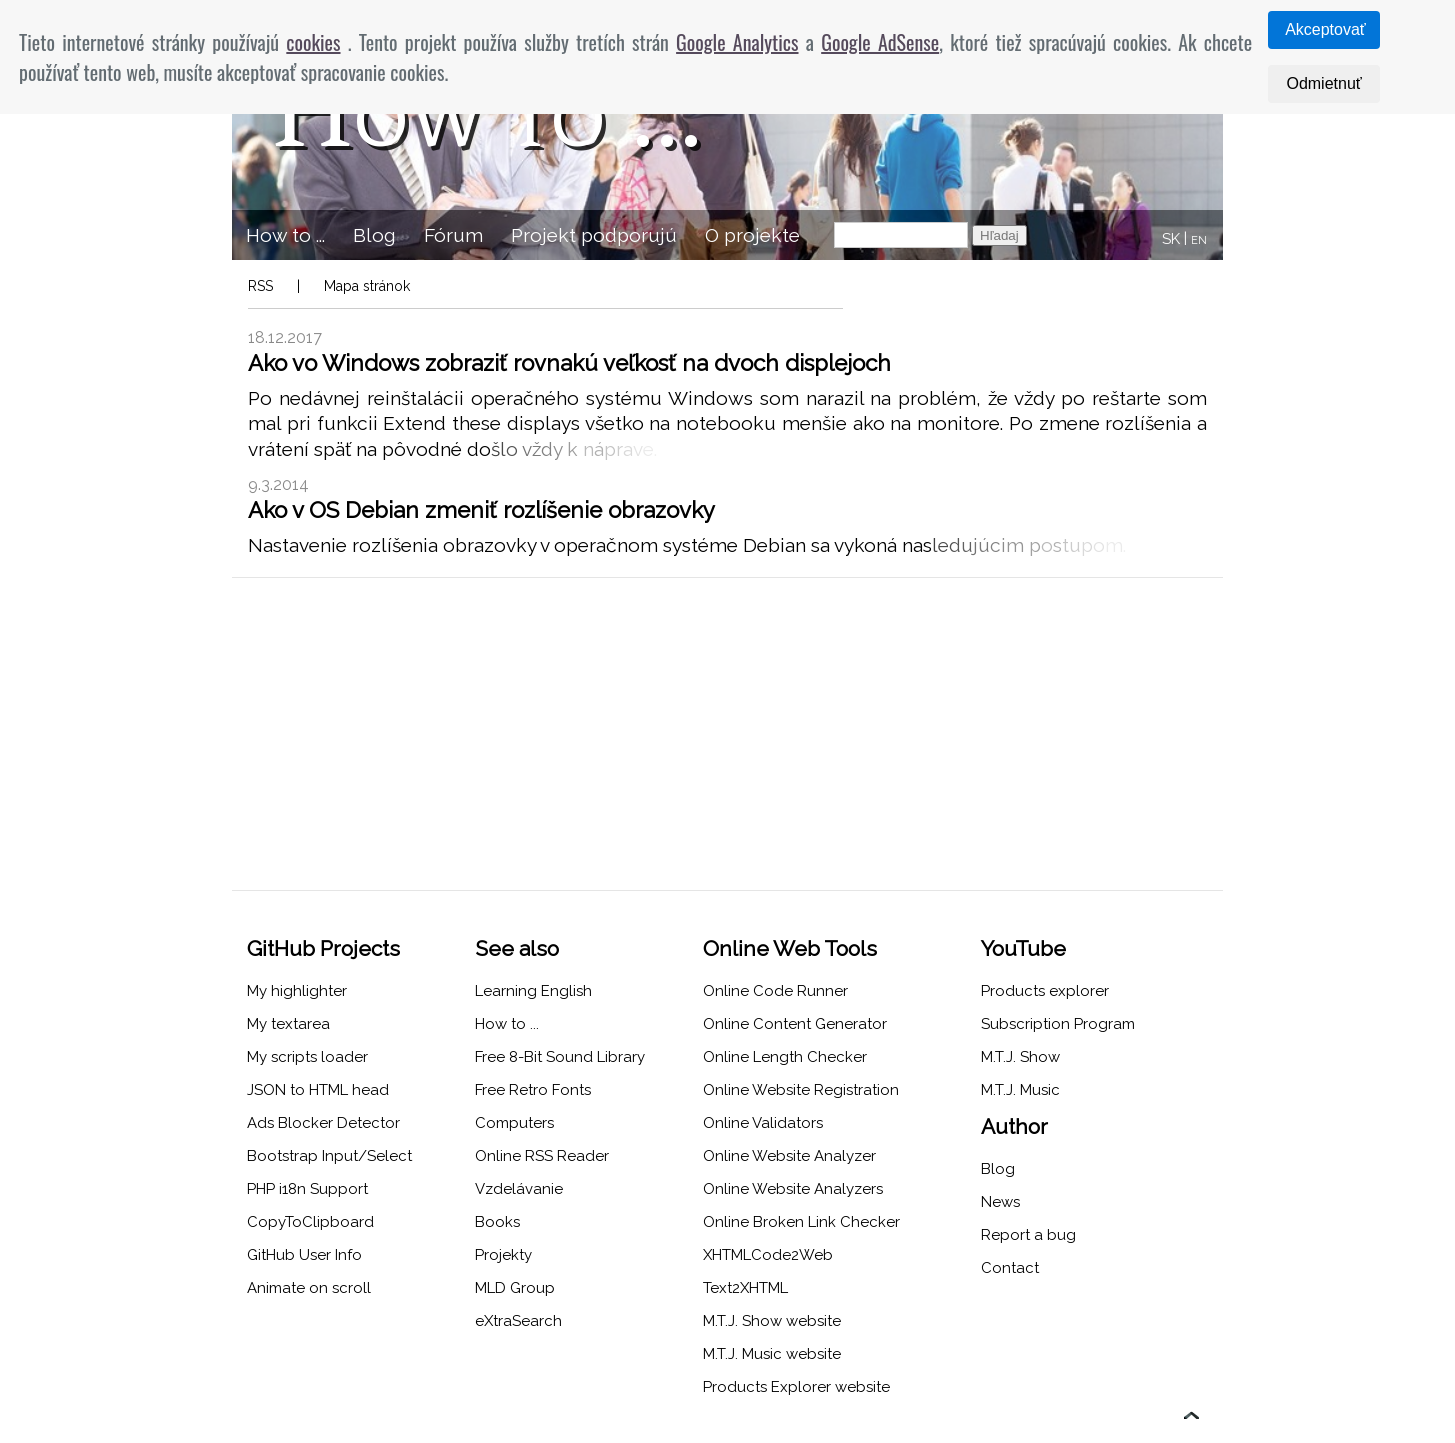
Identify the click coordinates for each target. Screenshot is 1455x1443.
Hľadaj (999, 235)
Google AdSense (880, 42)
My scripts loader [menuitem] (307, 1057)
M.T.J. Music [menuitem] (1020, 1090)
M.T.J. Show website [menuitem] (772, 1321)
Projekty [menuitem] (503, 1255)
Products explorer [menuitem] (1045, 991)
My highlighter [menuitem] (297, 991)
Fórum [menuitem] (453, 235)
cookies (313, 42)
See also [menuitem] (517, 948)
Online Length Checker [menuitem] (785, 1057)
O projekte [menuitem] (752, 235)
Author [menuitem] (1014, 1126)
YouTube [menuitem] (1023, 948)
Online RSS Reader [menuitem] (542, 1156)
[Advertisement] (727, 734)
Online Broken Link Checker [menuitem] (801, 1222)
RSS (260, 286)
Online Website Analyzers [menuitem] (793, 1189)
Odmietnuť (1323, 83)
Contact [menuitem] (1010, 1268)
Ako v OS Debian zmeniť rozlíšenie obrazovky (481, 510)
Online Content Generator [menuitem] (795, 1024)
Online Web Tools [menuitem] (790, 948)
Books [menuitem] (497, 1222)
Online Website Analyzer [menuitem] (789, 1156)
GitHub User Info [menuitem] (304, 1255)
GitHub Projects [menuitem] (323, 948)
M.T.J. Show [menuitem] (1020, 1057)
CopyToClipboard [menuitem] (310, 1222)
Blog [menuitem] (374, 235)
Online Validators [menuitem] (763, 1123)
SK (1171, 239)
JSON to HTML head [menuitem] (318, 1090)
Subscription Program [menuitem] (1058, 1024)
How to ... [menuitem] (285, 235)
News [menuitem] (1000, 1202)
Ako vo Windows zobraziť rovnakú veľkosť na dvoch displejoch (569, 363)
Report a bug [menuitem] (1028, 1235)
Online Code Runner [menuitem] (775, 991)
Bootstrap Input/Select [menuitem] (329, 1156)
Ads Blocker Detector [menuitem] (323, 1123)
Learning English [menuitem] (533, 991)
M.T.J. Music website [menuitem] (772, 1354)
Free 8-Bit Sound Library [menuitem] (560, 1057)
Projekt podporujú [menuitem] (594, 235)
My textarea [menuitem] (288, 1024)
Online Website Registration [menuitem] (801, 1090)
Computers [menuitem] (514, 1123)
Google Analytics (737, 42)
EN (1199, 240)
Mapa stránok (367, 286)
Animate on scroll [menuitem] (309, 1288)
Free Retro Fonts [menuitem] (533, 1090)
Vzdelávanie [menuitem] (519, 1189)
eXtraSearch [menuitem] (518, 1321)
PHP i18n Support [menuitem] (307, 1189)
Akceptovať (1325, 29)
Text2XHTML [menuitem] (745, 1288)
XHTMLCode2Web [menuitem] (768, 1255)
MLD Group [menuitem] (515, 1288)
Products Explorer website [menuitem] (796, 1387)
